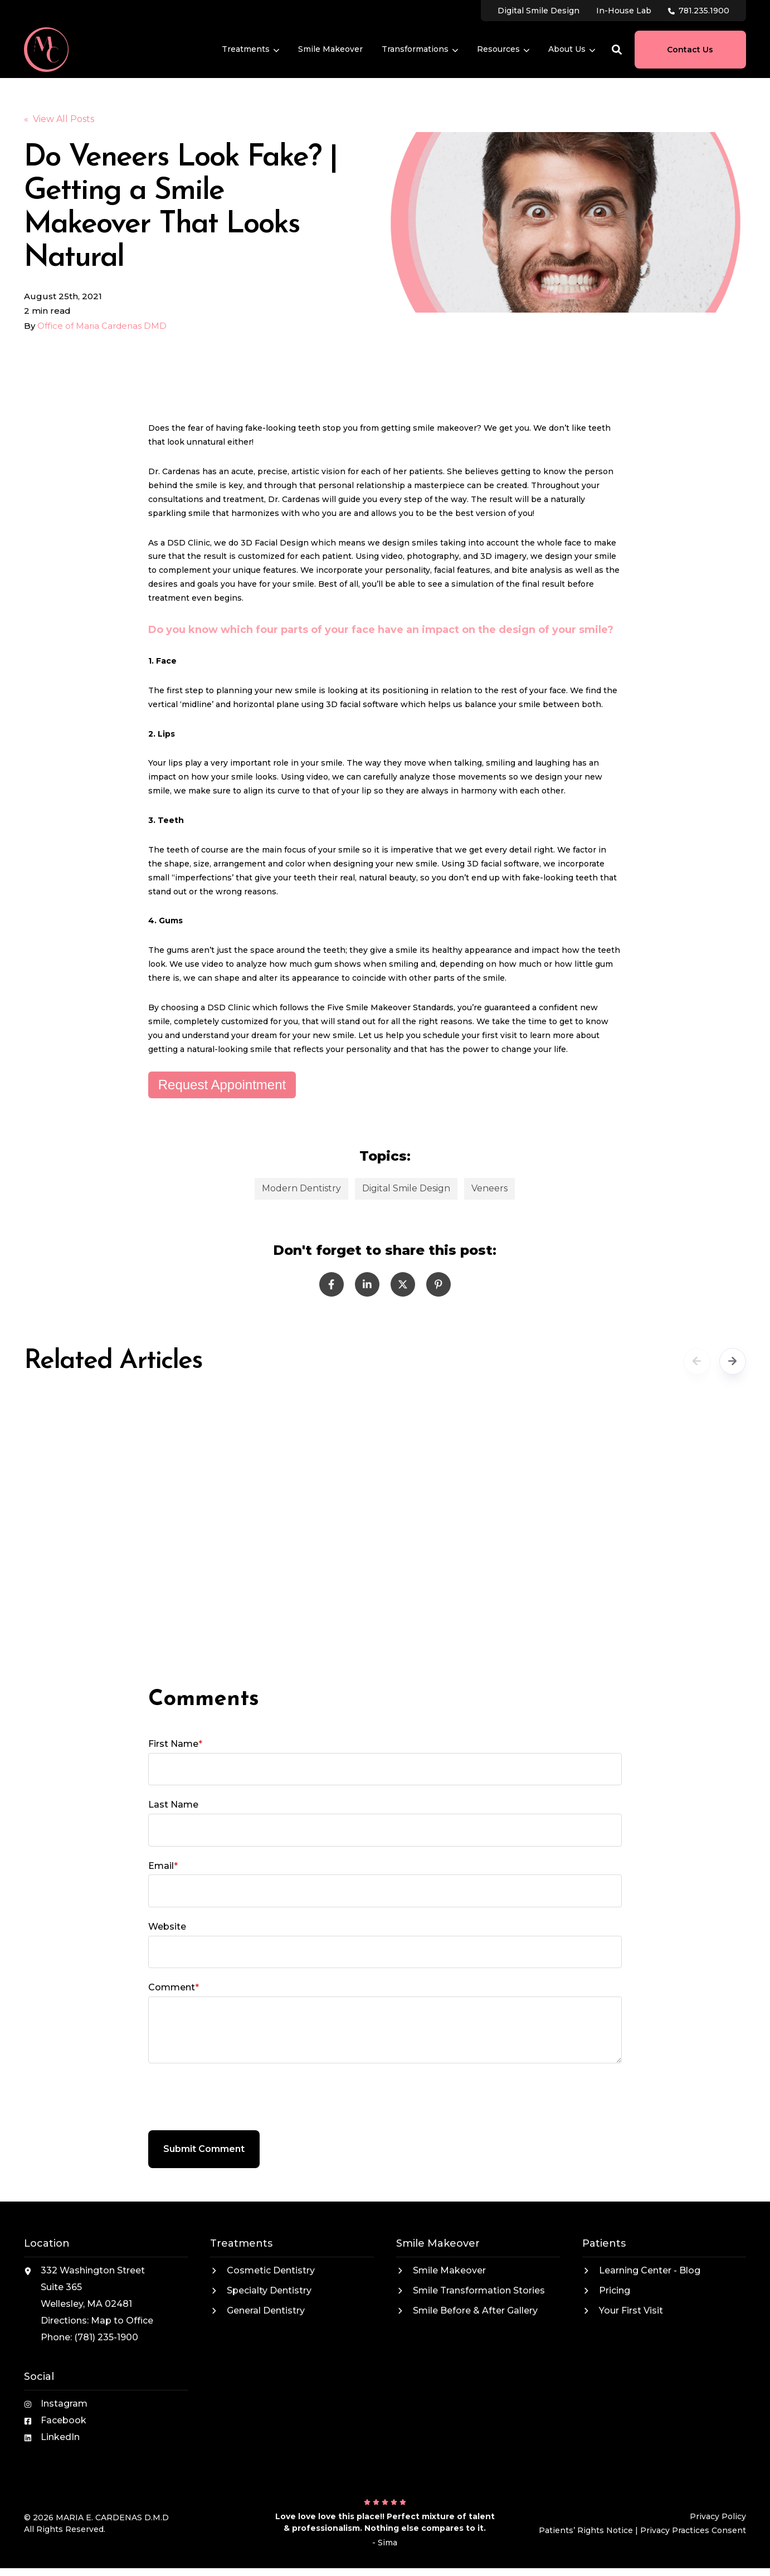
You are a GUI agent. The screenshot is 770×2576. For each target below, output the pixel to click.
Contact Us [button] (690, 50)
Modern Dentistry (301, 1188)
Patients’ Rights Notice (586, 2530)
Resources (503, 49)
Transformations (420, 49)
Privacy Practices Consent (693, 2530)
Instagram (64, 2403)
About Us (571, 49)
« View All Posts (59, 119)
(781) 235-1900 (106, 2337)
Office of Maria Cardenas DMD (102, 325)
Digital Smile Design (406, 1188)
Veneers (489, 1188)
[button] (617, 50)
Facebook (63, 2420)
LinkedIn (60, 2437)
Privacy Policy (718, 2516)
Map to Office (122, 2320)
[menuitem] (538, 10)
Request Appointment (222, 1084)
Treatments (250, 49)
